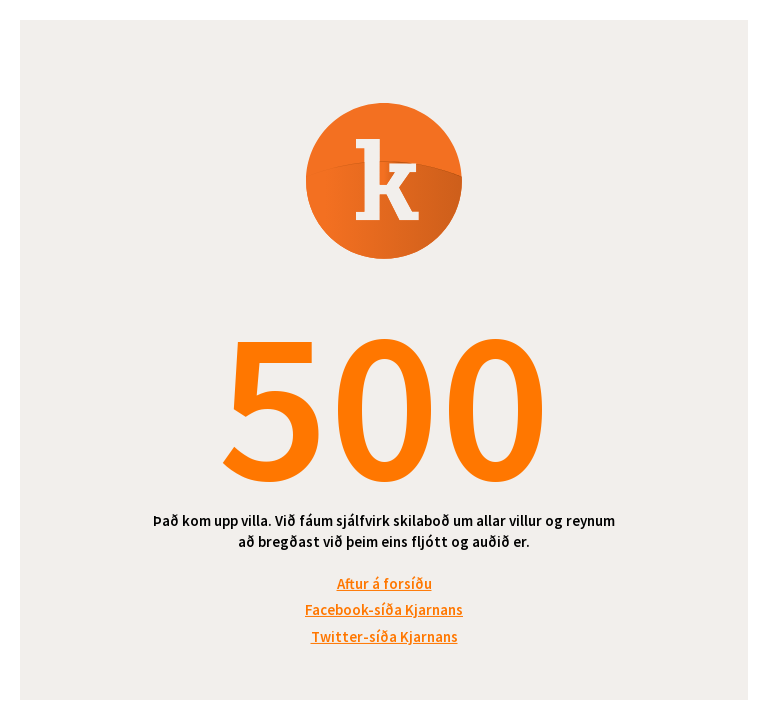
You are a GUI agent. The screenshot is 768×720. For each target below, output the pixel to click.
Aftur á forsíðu (384, 583)
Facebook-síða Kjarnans (384, 609)
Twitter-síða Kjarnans (384, 636)
